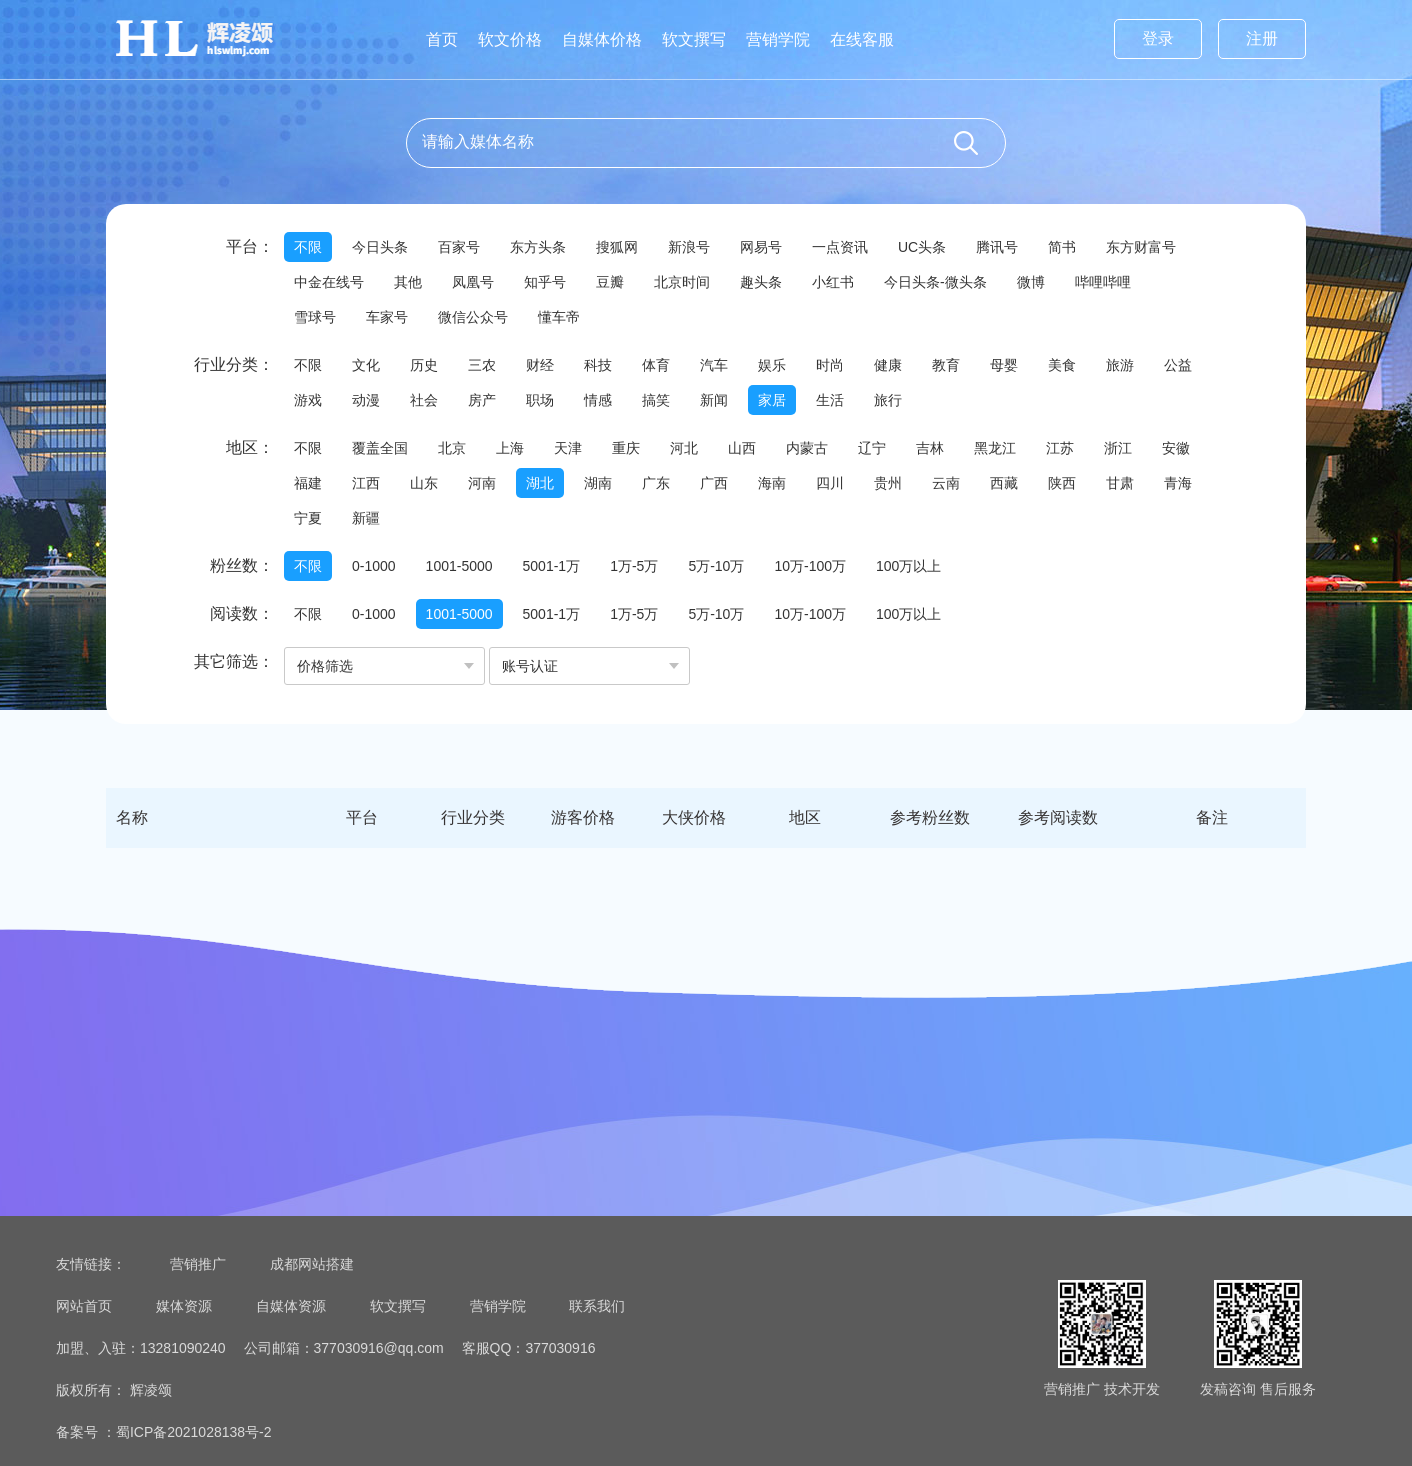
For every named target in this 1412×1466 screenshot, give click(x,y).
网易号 (761, 247)
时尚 (830, 365)
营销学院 (778, 39)
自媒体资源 (291, 1306)
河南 (482, 483)
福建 (308, 483)
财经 (540, 365)
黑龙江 (995, 448)
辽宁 (872, 448)
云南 (946, 483)
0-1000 (374, 566)
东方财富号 (1141, 247)
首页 (442, 39)
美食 (1062, 365)
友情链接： (91, 1264)
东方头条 (538, 247)
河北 (684, 448)
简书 (1062, 247)
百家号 (459, 247)
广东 (656, 483)
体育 (656, 365)
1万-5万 (634, 566)
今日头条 (380, 247)
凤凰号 (473, 282)
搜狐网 (617, 247)
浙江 (1118, 448)
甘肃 (1120, 483)
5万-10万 (716, 566)
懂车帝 (559, 317)
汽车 (714, 365)
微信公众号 (473, 317)
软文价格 (510, 39)
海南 (772, 483)
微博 (1031, 282)
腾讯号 (997, 247)
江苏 (1060, 448)
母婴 (1004, 365)
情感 (598, 400)
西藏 (1004, 483)
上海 (510, 448)
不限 (308, 247)
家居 (772, 400)
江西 (366, 483)
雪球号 (315, 317)
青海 (1178, 483)
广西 (714, 483)
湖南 (598, 483)
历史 (424, 365)
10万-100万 (810, 566)
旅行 (888, 400)
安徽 (1176, 448)
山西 (742, 448)
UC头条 (922, 247)
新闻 (714, 400)
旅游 (1120, 365)
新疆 (366, 518)
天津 (568, 448)
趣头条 (761, 282)
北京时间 (682, 282)
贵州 (888, 483)
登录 (1158, 38)
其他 (408, 282)
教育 (946, 365)
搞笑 (656, 400)
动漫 (366, 400)
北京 (452, 448)
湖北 (540, 483)
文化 (366, 365)
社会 (424, 400)
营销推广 (198, 1264)
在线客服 (862, 39)
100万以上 (908, 566)
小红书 (833, 282)
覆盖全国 (380, 448)
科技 (598, 365)
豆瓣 (610, 282)
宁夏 (308, 518)
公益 (1178, 365)
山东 (424, 483)
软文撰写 (694, 39)
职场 (540, 400)
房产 (482, 400)
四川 (830, 483)
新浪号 (689, 247)
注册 (1262, 38)
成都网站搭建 (312, 1264)
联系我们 (597, 1306)
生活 (830, 400)
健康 (888, 365)
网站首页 (84, 1306)
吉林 (930, 448)
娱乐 (772, 365)
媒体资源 (184, 1306)
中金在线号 (329, 282)
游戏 (308, 400)
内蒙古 (807, 448)
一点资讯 (840, 247)
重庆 (626, 448)
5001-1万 (552, 566)
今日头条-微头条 (935, 282)
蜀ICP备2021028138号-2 (194, 1432)
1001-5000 (459, 566)
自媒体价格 (602, 39)
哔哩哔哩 (1103, 282)
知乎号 (545, 282)
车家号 (387, 317)
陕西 (1062, 483)
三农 (482, 365)
